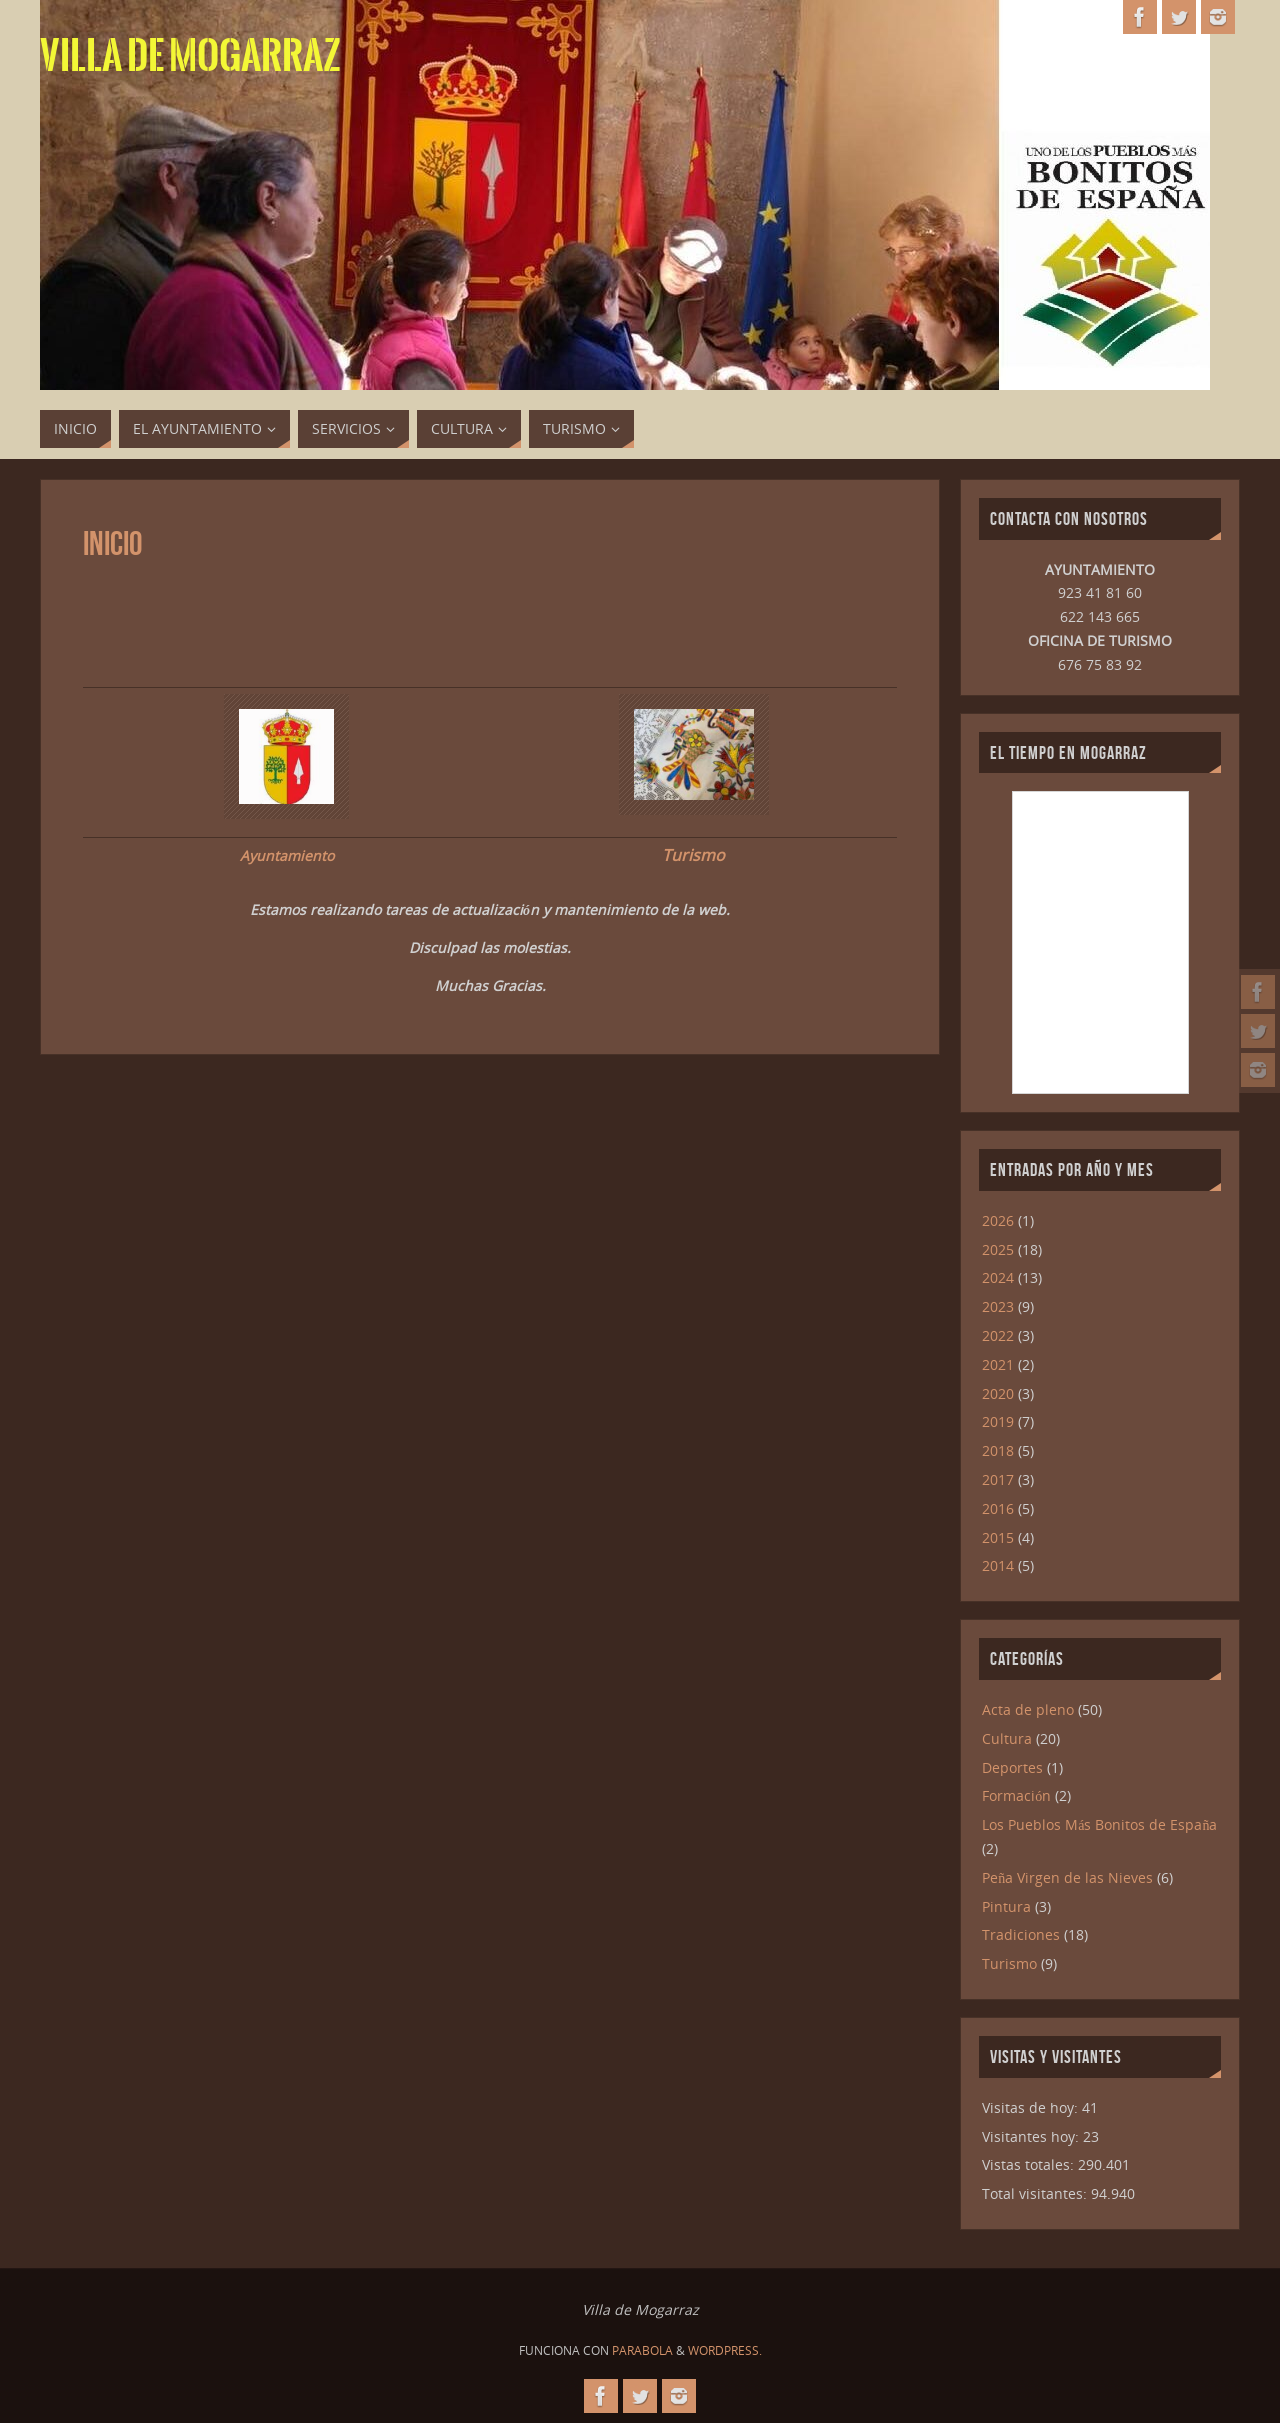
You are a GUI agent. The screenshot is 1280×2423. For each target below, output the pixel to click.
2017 (998, 1479)
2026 (998, 1220)
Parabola (642, 2350)
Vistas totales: (1030, 2164)
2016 (998, 1508)
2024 (998, 1277)
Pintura (1006, 1906)
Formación (1016, 1795)
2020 (998, 1393)
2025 (998, 1249)
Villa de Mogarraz (190, 56)
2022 (998, 1335)
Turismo (693, 855)
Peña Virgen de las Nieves (1067, 1877)
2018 (998, 1450)
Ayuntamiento (287, 855)
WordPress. (725, 2350)
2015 (998, 1537)
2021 (998, 1364)
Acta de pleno (1028, 1709)
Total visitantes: (1036, 2193)
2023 (998, 1306)
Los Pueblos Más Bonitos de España (1099, 1824)
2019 (998, 1421)
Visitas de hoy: (1032, 2107)
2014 (998, 1565)
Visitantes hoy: (1032, 2136)
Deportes (1012, 1767)
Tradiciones (1021, 1934)
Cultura (1007, 1738)
